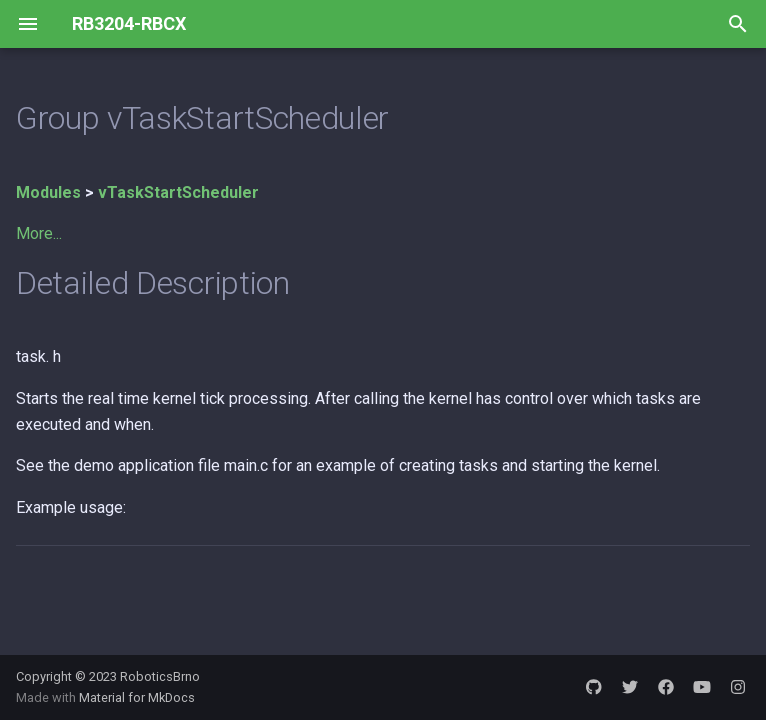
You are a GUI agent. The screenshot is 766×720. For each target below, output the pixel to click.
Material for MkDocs (137, 697)
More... (39, 233)
